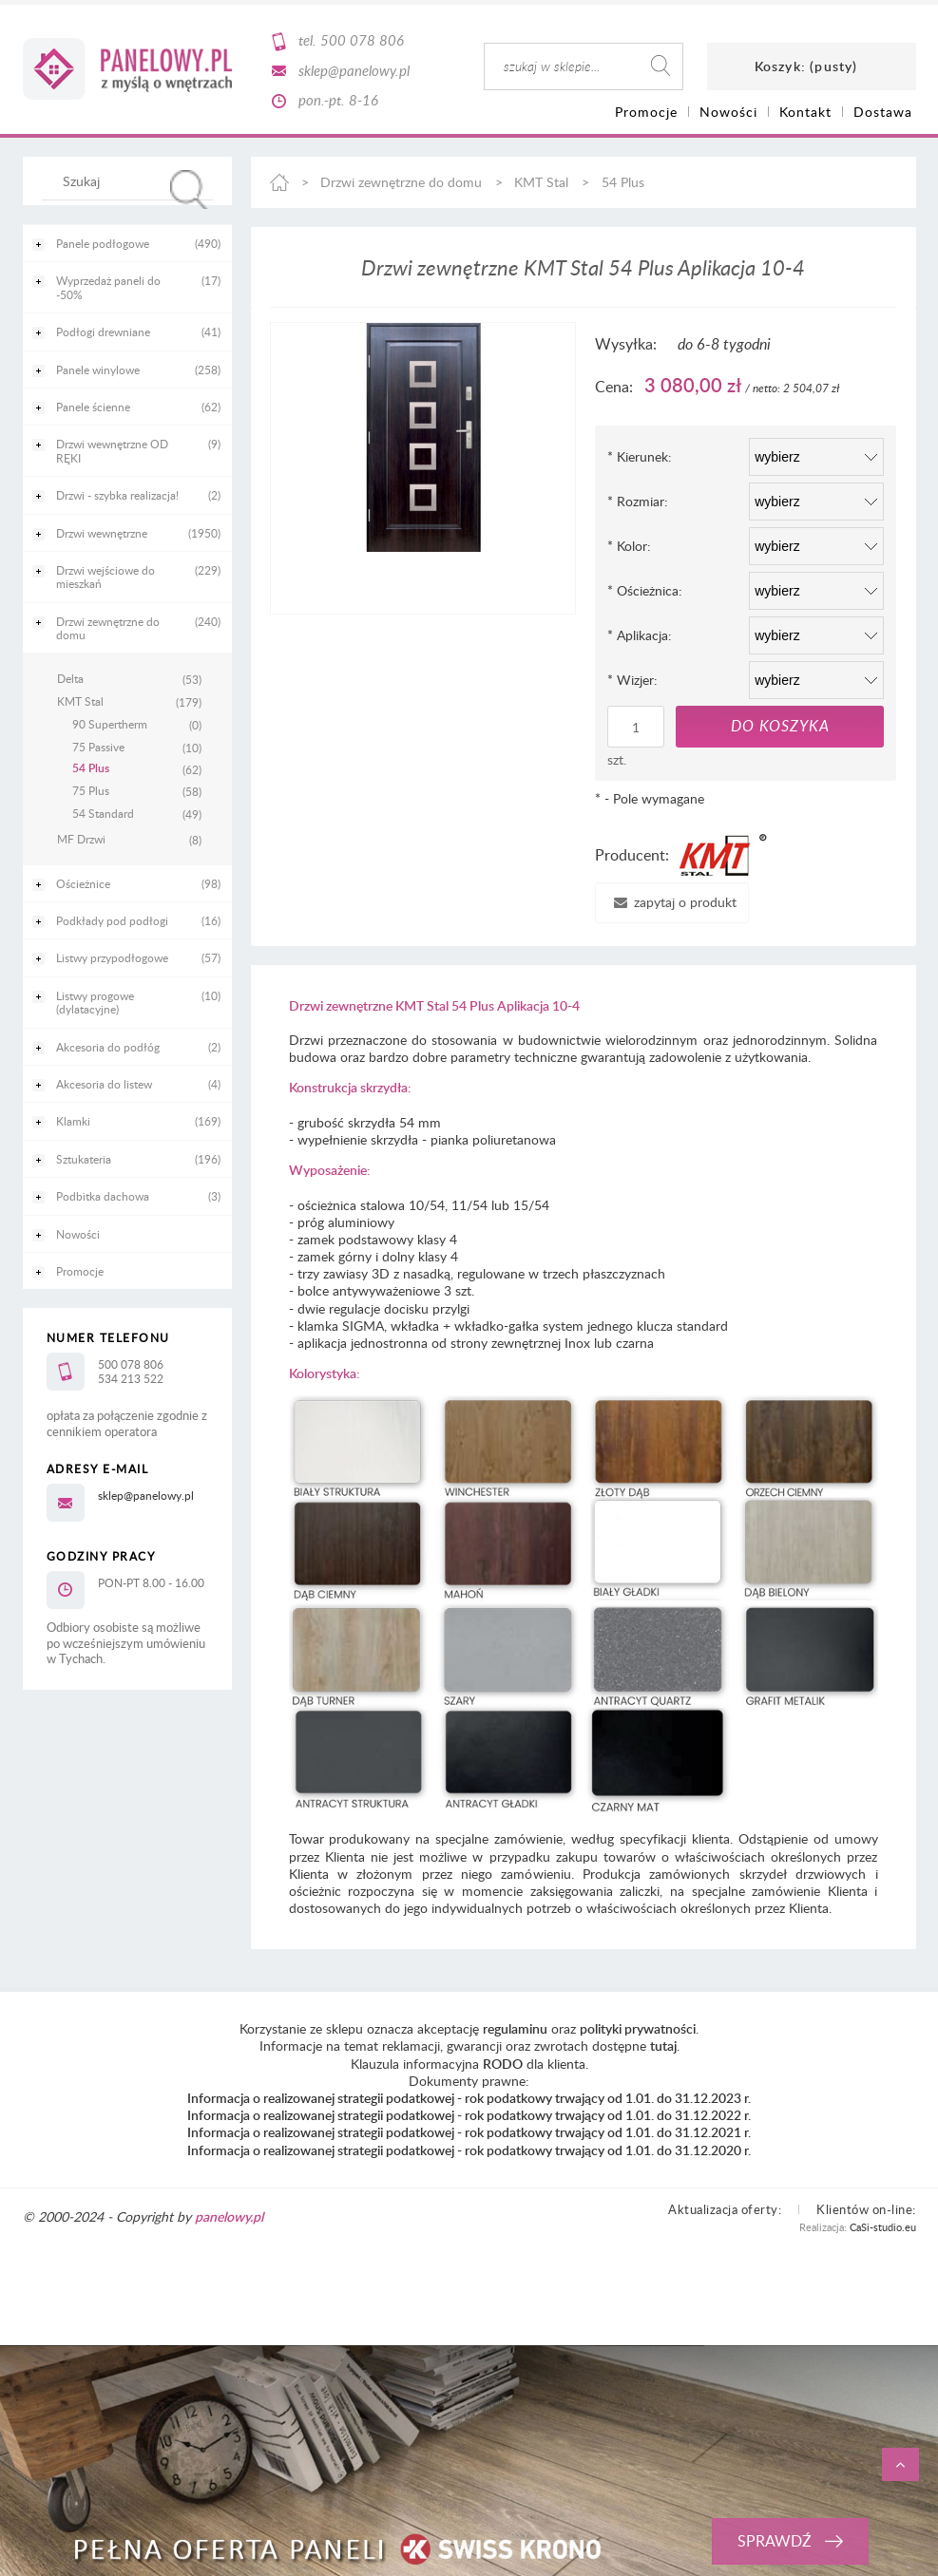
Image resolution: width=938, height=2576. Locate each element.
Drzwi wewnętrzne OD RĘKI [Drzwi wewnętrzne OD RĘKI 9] (112, 450)
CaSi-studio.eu (883, 2227)
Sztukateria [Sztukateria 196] (83, 1158)
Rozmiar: (637, 501)
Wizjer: (632, 680)
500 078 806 (362, 39)
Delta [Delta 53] (70, 678)
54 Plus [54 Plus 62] (90, 768)
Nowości (78, 1233)
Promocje (80, 1271)
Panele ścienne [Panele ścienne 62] (93, 406)
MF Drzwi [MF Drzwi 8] (81, 838)
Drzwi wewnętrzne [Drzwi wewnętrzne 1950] (101, 532)
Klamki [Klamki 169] (73, 1120)
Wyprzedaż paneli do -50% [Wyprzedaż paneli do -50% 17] (108, 287)
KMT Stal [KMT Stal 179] (80, 701)
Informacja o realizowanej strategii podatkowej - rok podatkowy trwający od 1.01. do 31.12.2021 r (467, 2132)
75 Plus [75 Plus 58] (90, 790)
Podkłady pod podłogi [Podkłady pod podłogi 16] (112, 920)
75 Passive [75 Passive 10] (98, 746)
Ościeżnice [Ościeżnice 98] (83, 883)
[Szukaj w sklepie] (130, 180)
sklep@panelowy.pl (354, 70)
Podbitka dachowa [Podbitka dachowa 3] (102, 1195)
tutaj (663, 2045)
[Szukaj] (189, 189)
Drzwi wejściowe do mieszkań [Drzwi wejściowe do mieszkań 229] (105, 576)
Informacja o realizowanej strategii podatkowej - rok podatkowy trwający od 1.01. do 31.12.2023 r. (469, 2098)
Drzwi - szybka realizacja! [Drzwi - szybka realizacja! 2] (117, 494)
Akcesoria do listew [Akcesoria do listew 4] (104, 1083)
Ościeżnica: (644, 590)
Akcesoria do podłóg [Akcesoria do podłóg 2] (108, 1046)
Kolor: (629, 546)
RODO (503, 2064)
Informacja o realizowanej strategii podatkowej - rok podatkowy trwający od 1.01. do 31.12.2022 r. (469, 2115)
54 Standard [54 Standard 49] (103, 813)
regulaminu (515, 2028)
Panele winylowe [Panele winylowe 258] (98, 369)
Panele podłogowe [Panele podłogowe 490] (102, 243)
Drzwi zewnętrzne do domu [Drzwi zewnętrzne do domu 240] (108, 628)
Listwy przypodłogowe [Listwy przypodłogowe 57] (112, 957)
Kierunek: (639, 456)
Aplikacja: (639, 635)
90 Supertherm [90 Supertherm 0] (109, 723)
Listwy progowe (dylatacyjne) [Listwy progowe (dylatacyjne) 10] (95, 1002)
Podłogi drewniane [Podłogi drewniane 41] (103, 331)
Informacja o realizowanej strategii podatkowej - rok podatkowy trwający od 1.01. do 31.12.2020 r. (469, 2150)
